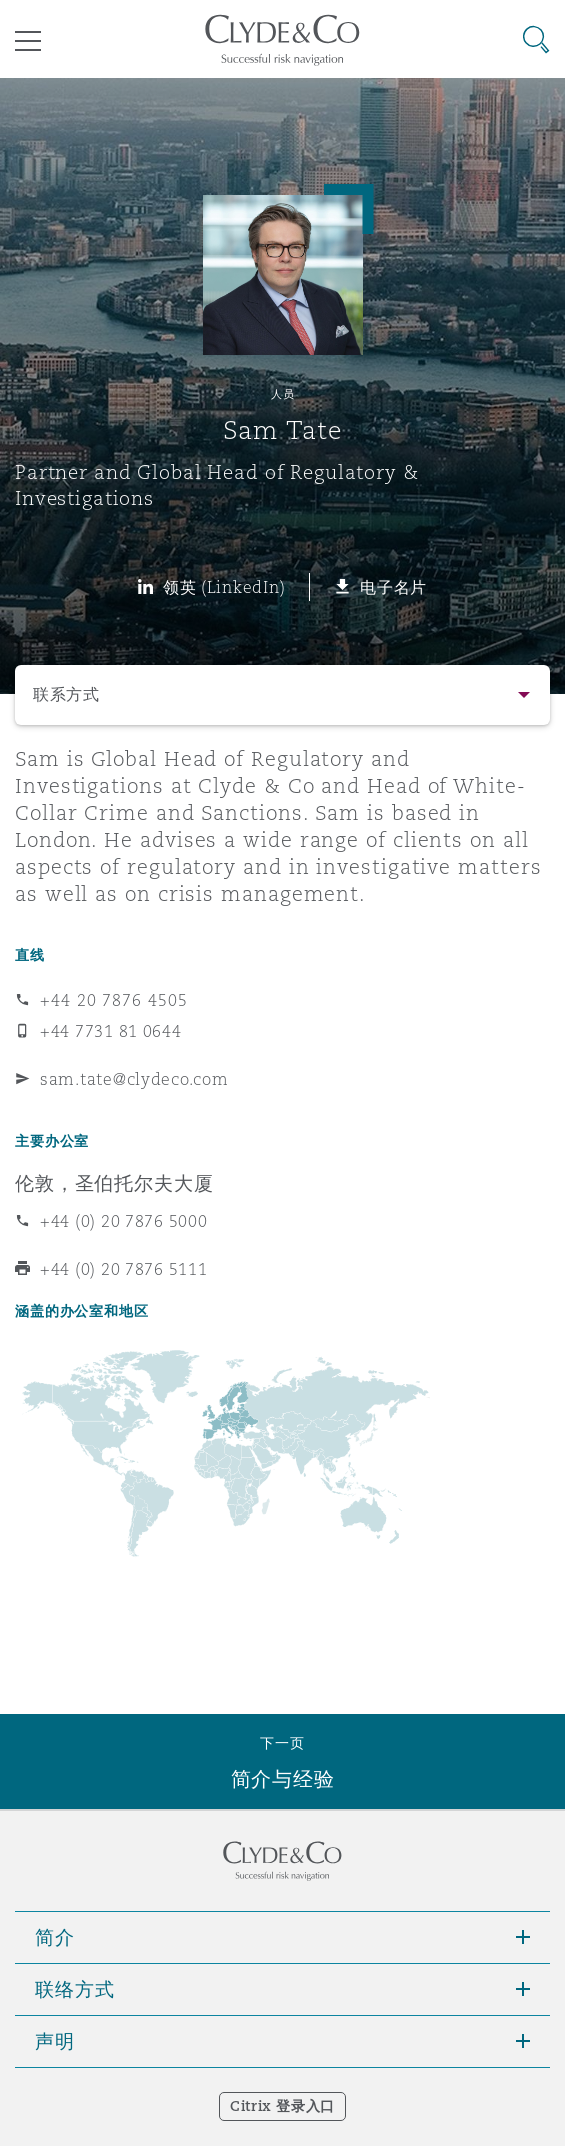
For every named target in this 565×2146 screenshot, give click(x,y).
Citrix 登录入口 (282, 2106)
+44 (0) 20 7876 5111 (124, 1269)
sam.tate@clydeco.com (134, 1079)
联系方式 (66, 694)
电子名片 (393, 587)
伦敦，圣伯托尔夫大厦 (114, 1183)
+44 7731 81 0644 (111, 1031)
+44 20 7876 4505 (114, 1000)
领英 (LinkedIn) (224, 587)
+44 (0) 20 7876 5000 (124, 1221)
